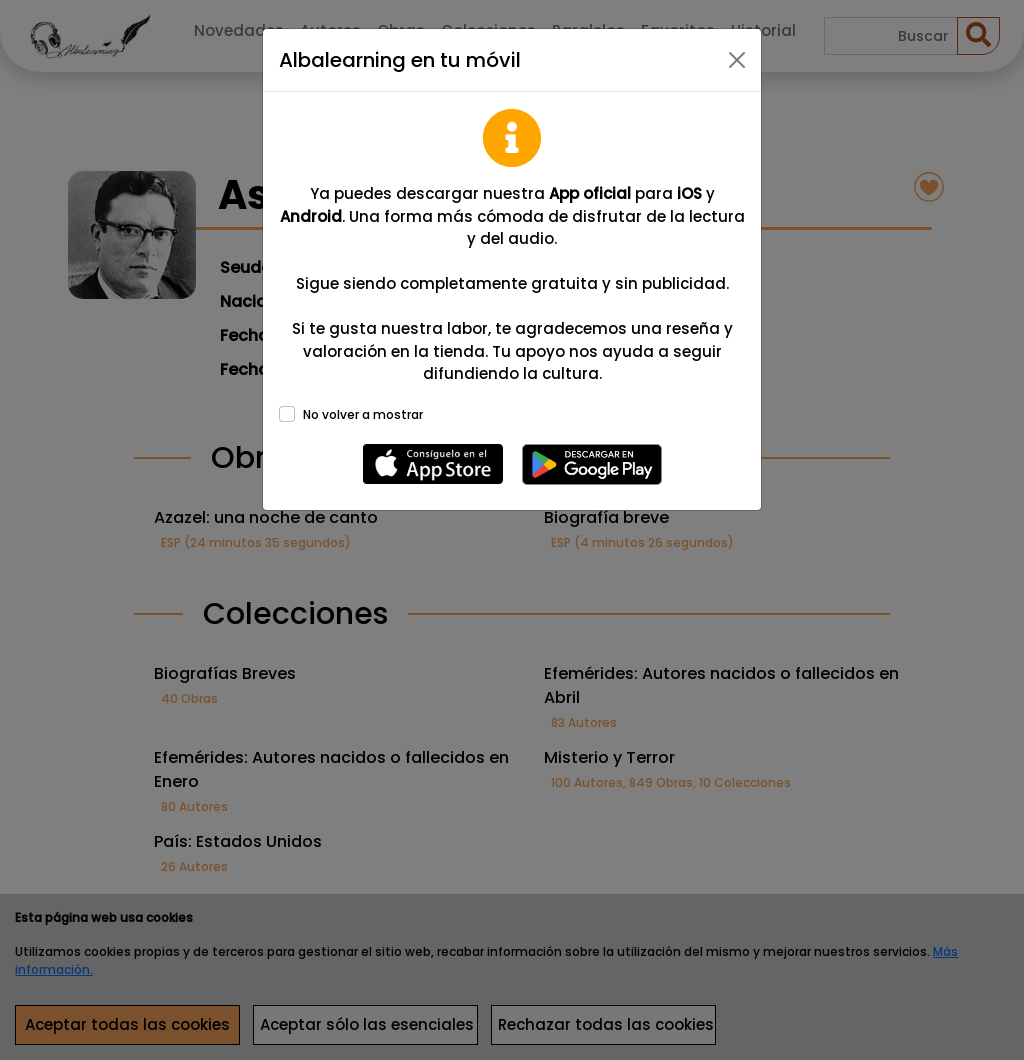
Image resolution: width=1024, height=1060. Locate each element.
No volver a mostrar (363, 414)
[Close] (737, 60)
